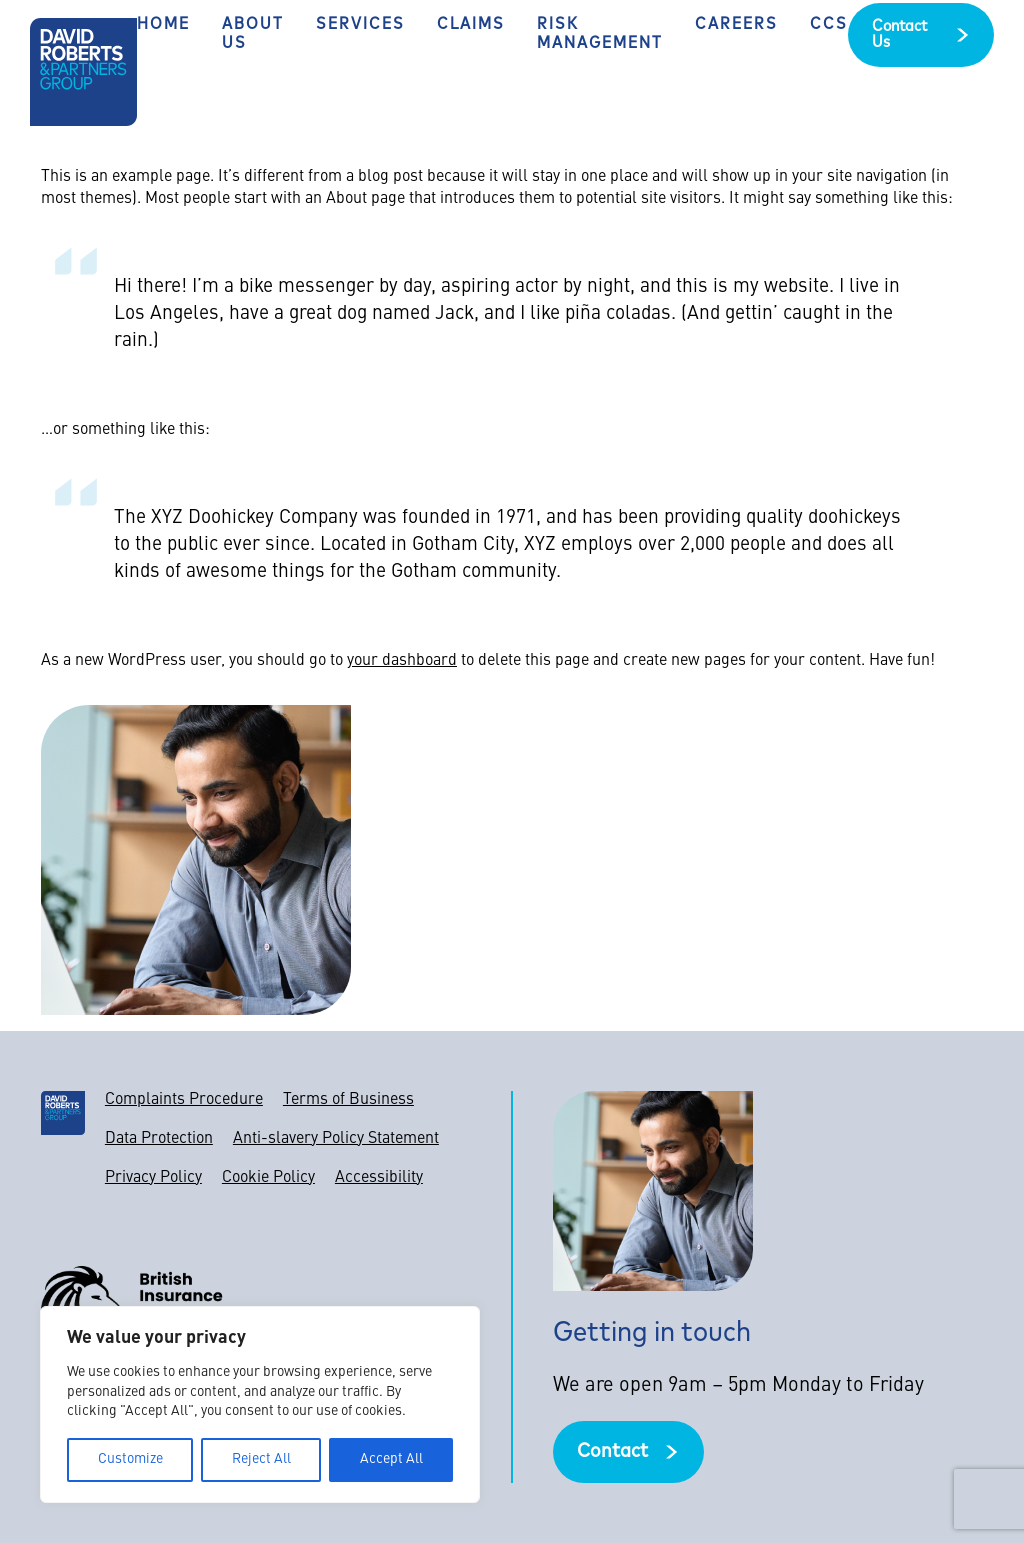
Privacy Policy (153, 1178)
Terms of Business (348, 1100)
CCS (829, 25)
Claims (471, 25)
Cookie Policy (268, 1178)
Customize (130, 1459)
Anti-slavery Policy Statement (336, 1139)
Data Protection (159, 1139)
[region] (260, 1404)
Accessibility (379, 1178)
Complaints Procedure (184, 1100)
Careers (736, 25)
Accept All (391, 1459)
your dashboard (402, 661)
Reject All (261, 1459)
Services (360, 25)
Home (163, 25)
